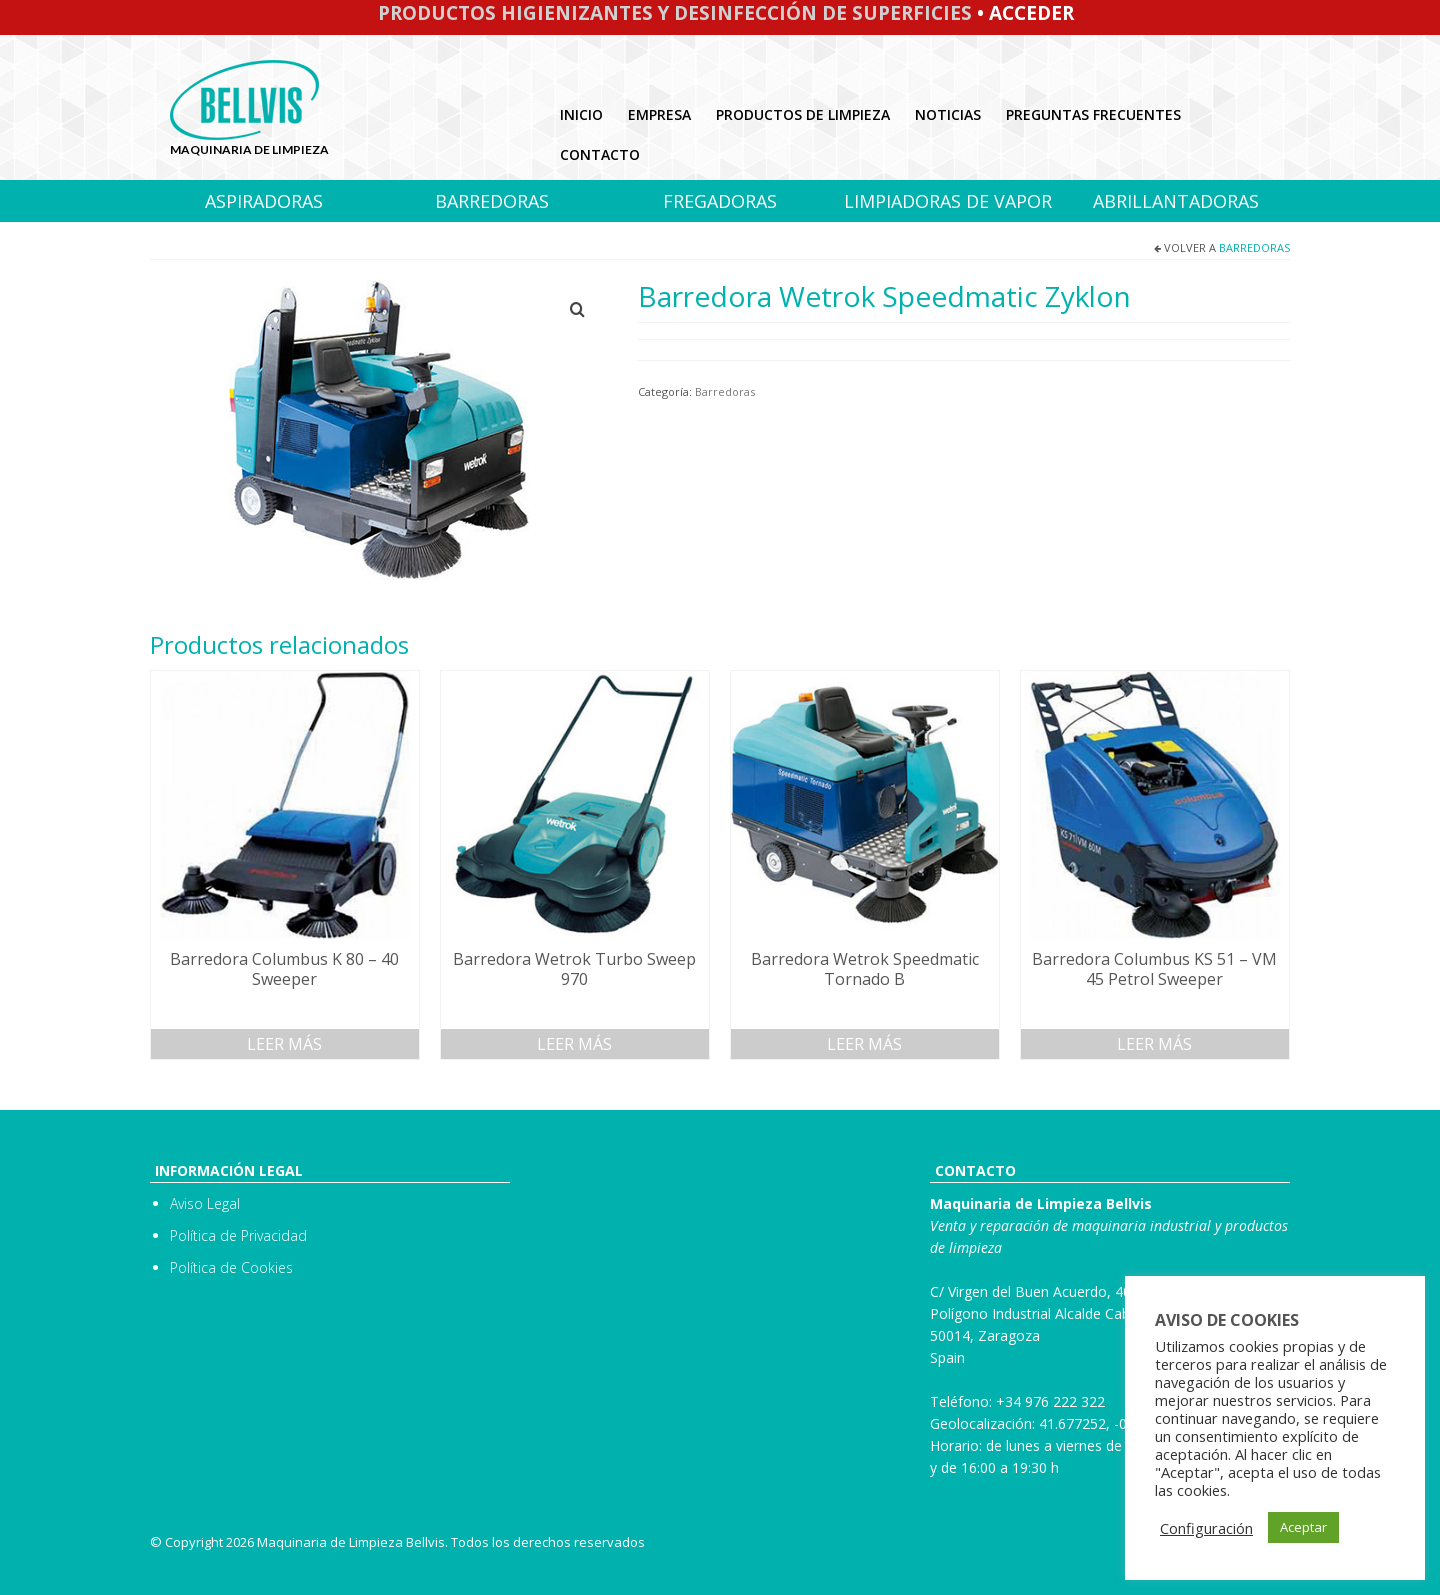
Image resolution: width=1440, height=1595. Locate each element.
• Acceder (1023, 13)
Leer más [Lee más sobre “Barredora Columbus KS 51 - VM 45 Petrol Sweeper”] (1154, 1044)
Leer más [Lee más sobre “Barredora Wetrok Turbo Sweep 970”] (574, 1044)
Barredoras (1254, 247)
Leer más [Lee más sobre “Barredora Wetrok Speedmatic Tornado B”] (864, 1044)
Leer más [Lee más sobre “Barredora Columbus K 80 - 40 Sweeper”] (284, 1044)
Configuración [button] (1206, 1528)
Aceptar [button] (1303, 1527)
